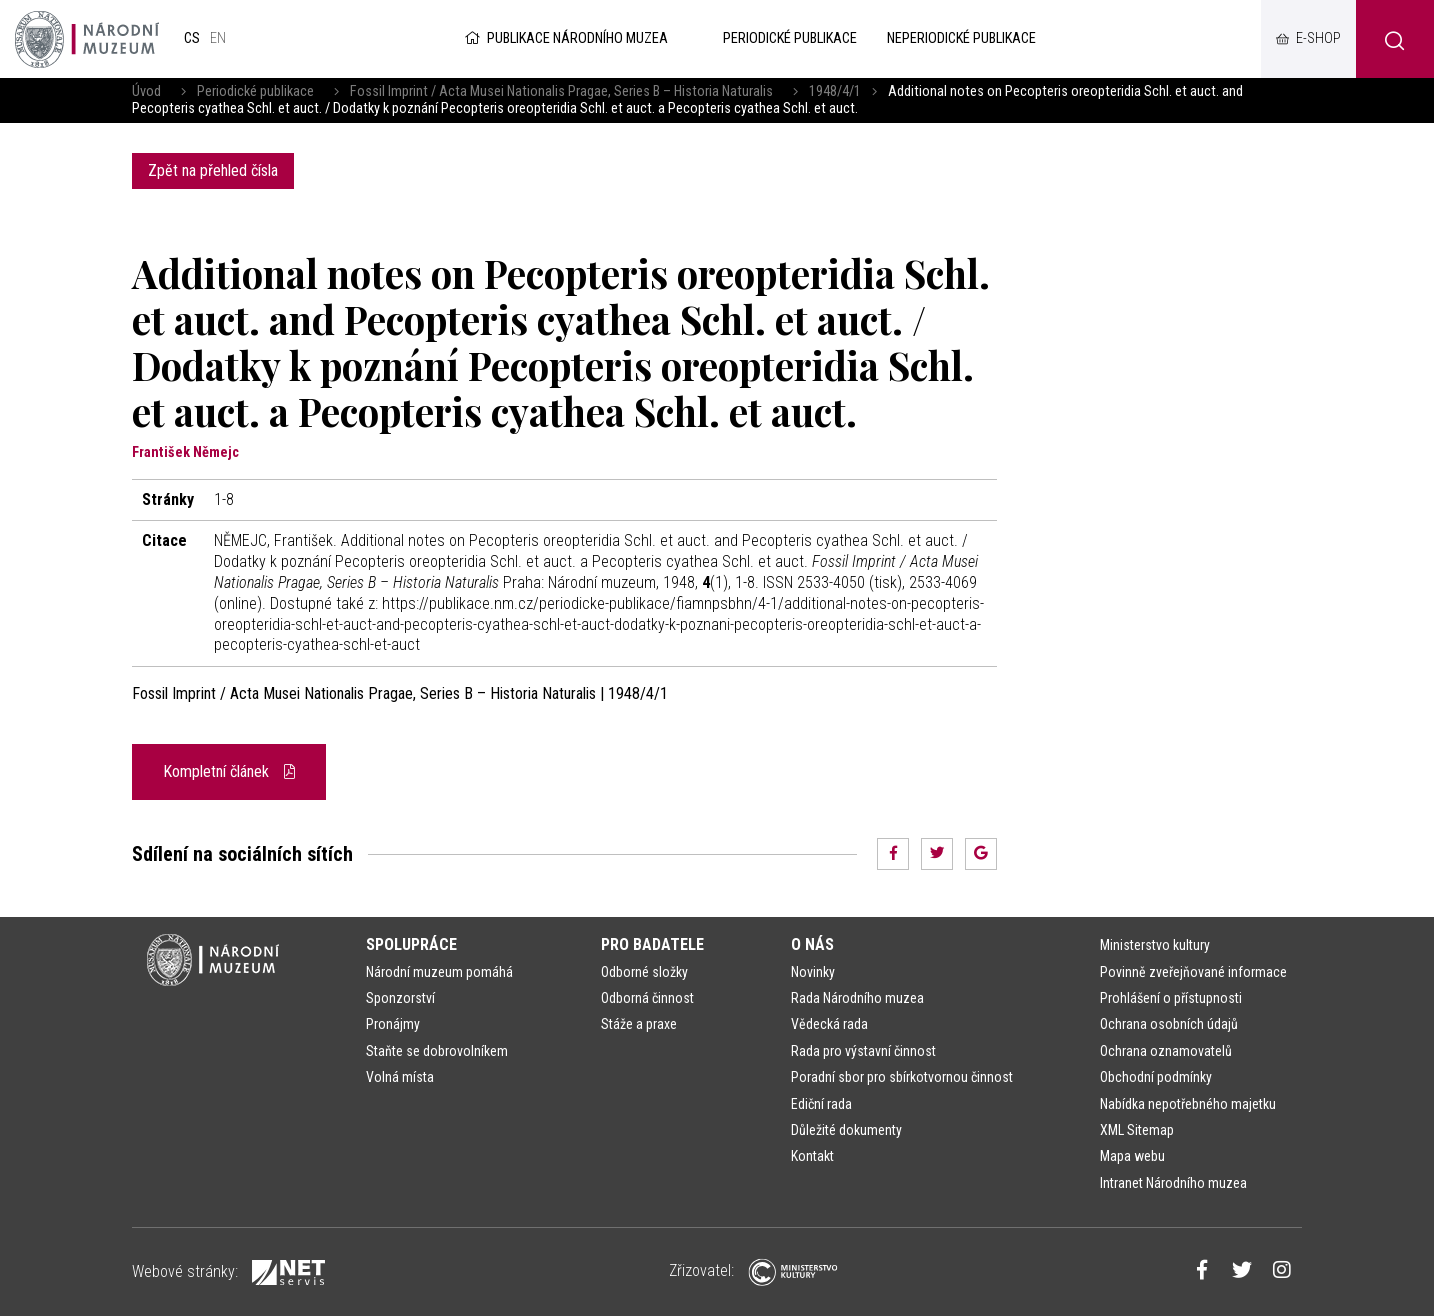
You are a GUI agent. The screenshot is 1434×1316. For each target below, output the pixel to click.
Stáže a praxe (639, 1024)
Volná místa (400, 1077)
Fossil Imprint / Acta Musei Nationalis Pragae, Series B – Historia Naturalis (561, 91)
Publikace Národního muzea (565, 38)
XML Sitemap (1137, 1130)
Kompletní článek (229, 771)
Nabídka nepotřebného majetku (1188, 1104)
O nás (812, 944)
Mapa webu (1132, 1156)
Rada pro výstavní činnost (863, 1051)
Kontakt (812, 1156)
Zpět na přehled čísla (213, 170)
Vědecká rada (829, 1024)
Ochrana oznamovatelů (1166, 1051)
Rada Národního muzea (857, 998)
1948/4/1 (835, 91)
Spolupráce (411, 944)
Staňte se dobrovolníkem (437, 1051)
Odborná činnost (647, 998)
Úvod (146, 91)
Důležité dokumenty (846, 1130)
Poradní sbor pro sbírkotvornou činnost (902, 1077)
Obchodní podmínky (1156, 1077)
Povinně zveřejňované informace (1193, 972)
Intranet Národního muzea (1173, 1183)
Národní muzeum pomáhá (439, 972)
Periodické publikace (255, 91)
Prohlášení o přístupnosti (1171, 998)
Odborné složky (644, 972)
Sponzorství (400, 998)
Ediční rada (821, 1104)
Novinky (813, 972)
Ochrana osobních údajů (1169, 1024)
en (218, 38)
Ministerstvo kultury (1155, 945)
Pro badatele (652, 944)
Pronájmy (393, 1024)
